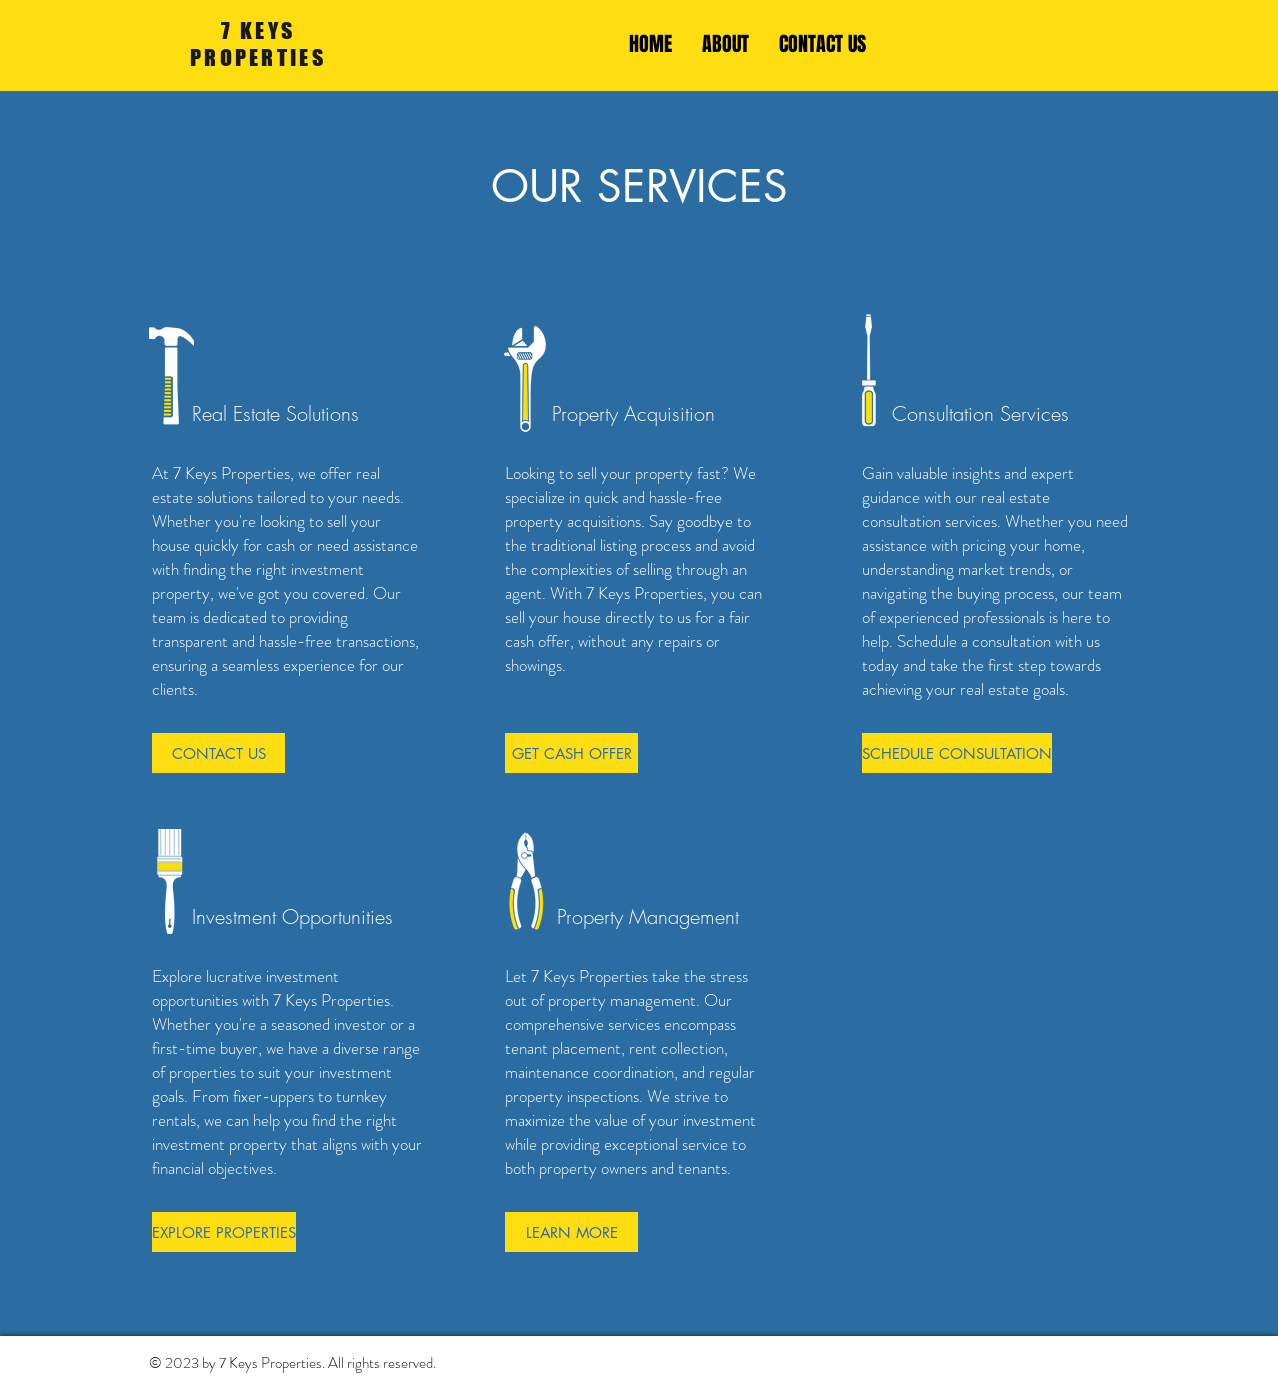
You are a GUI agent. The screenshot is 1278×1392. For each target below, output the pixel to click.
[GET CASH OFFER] (571, 753)
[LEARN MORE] (571, 1232)
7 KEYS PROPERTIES (258, 44)
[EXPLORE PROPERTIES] (224, 1232)
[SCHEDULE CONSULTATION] (957, 753)
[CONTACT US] (218, 753)
